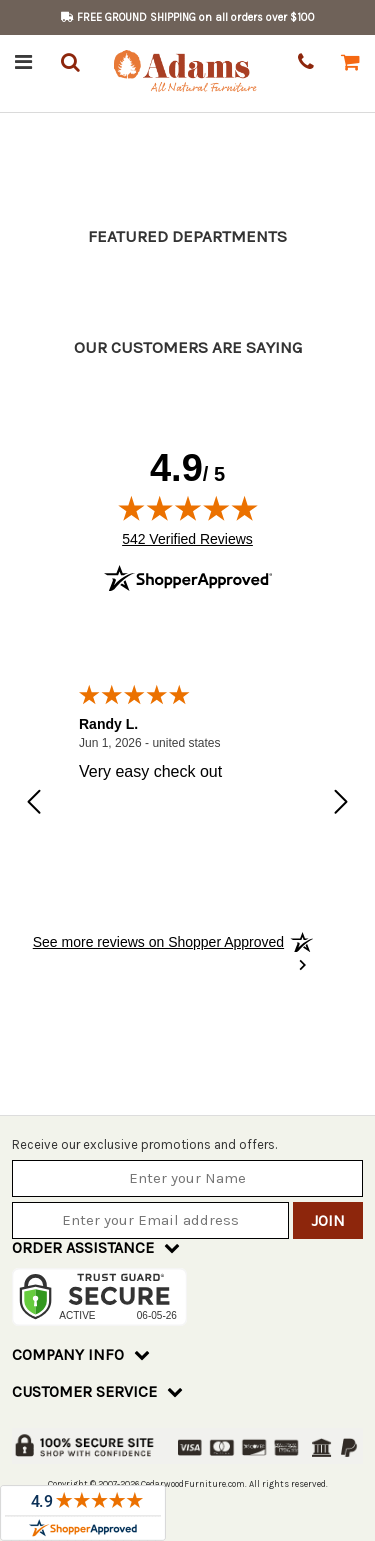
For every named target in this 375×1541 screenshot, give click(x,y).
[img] (188, 508)
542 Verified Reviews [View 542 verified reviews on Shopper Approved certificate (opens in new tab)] (187, 538)
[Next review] (341, 804)
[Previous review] (34, 804)
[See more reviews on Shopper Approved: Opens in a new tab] (158, 942)
